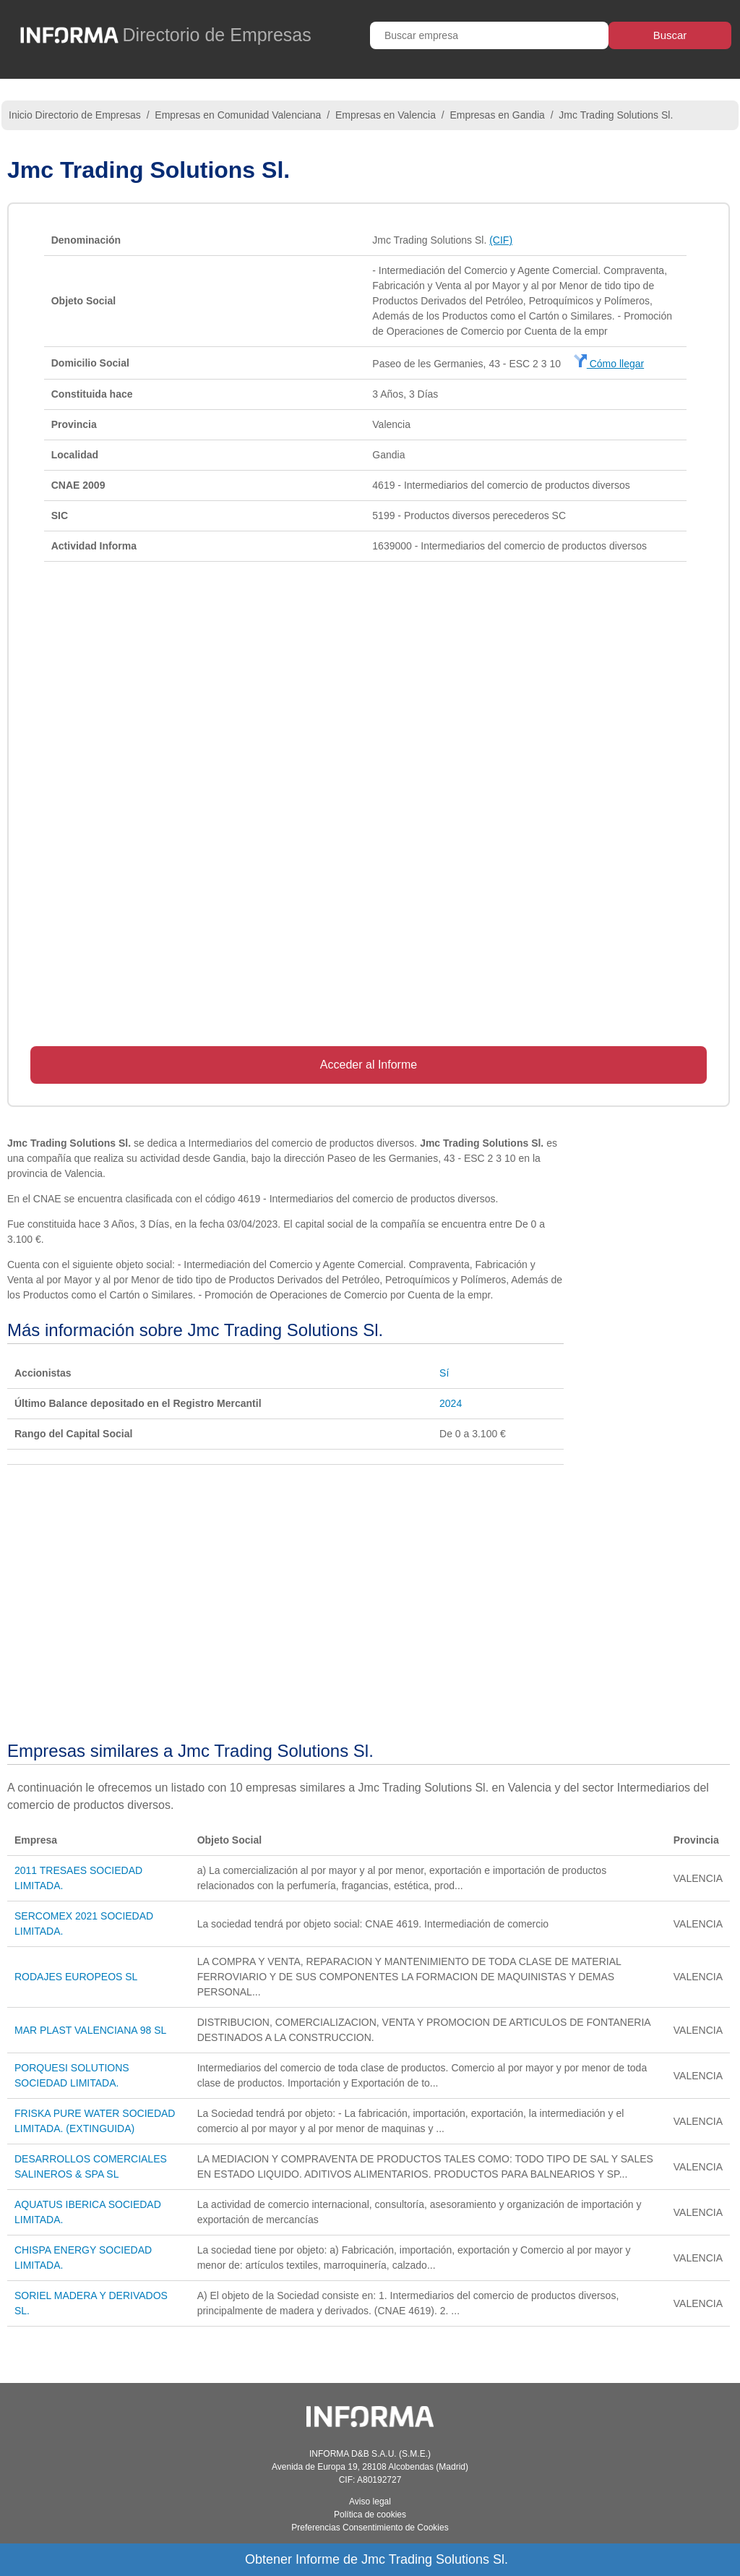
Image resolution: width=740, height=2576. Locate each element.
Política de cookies (370, 2514)
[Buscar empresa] (489, 35)
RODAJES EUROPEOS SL (75, 1976)
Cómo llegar (609, 363)
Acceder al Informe (368, 1064)
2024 (450, 1403)
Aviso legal (370, 2501)
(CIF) (500, 240)
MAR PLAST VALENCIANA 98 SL (90, 2030)
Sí (444, 1373)
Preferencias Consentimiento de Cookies (369, 2527)
